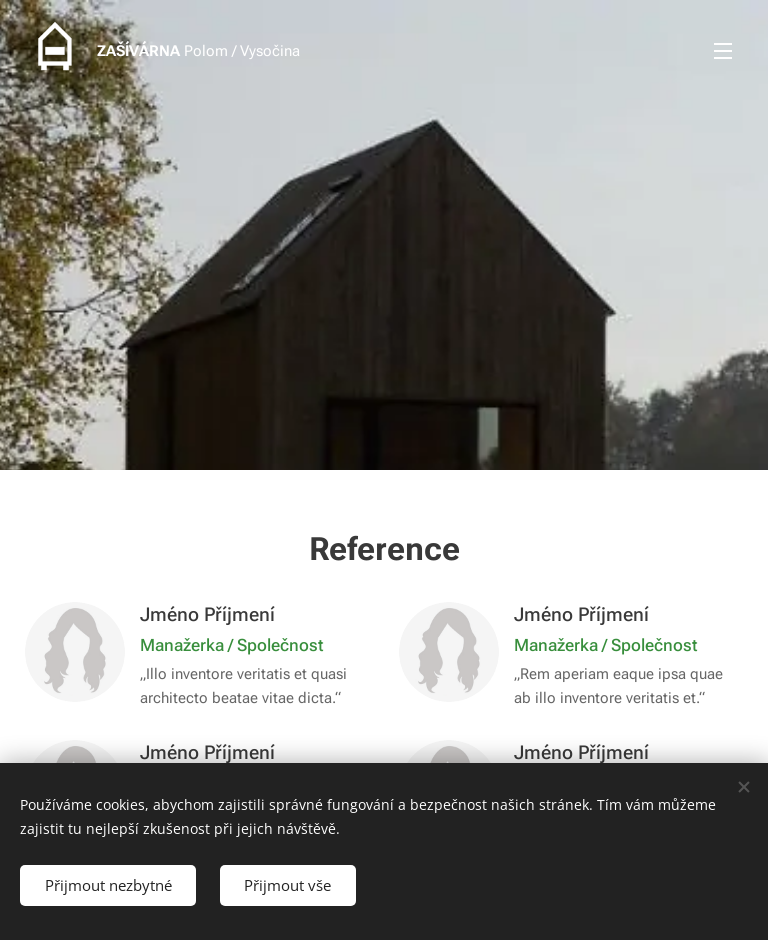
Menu (723, 51)
